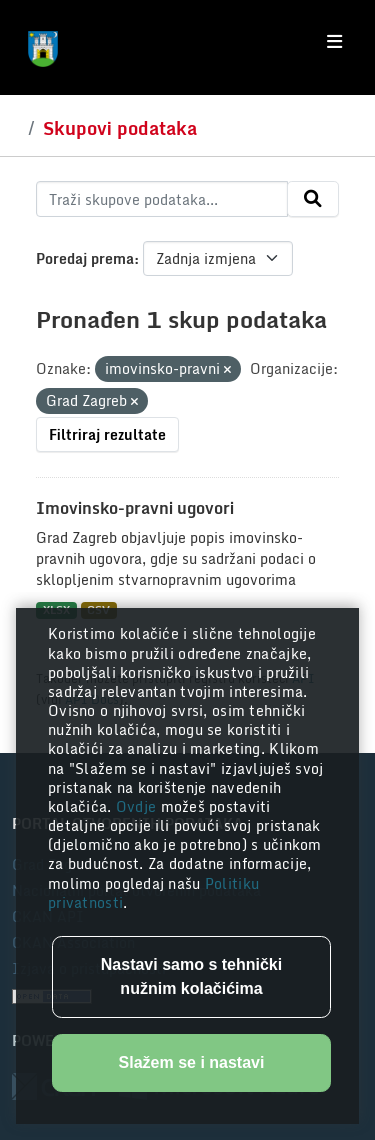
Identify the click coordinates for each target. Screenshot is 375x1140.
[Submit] (313, 199)
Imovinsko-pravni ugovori (135, 508)
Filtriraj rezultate (107, 434)
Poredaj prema (85, 258)
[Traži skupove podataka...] (162, 199)
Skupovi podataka (120, 128)
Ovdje (138, 806)
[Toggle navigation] (334, 42)
